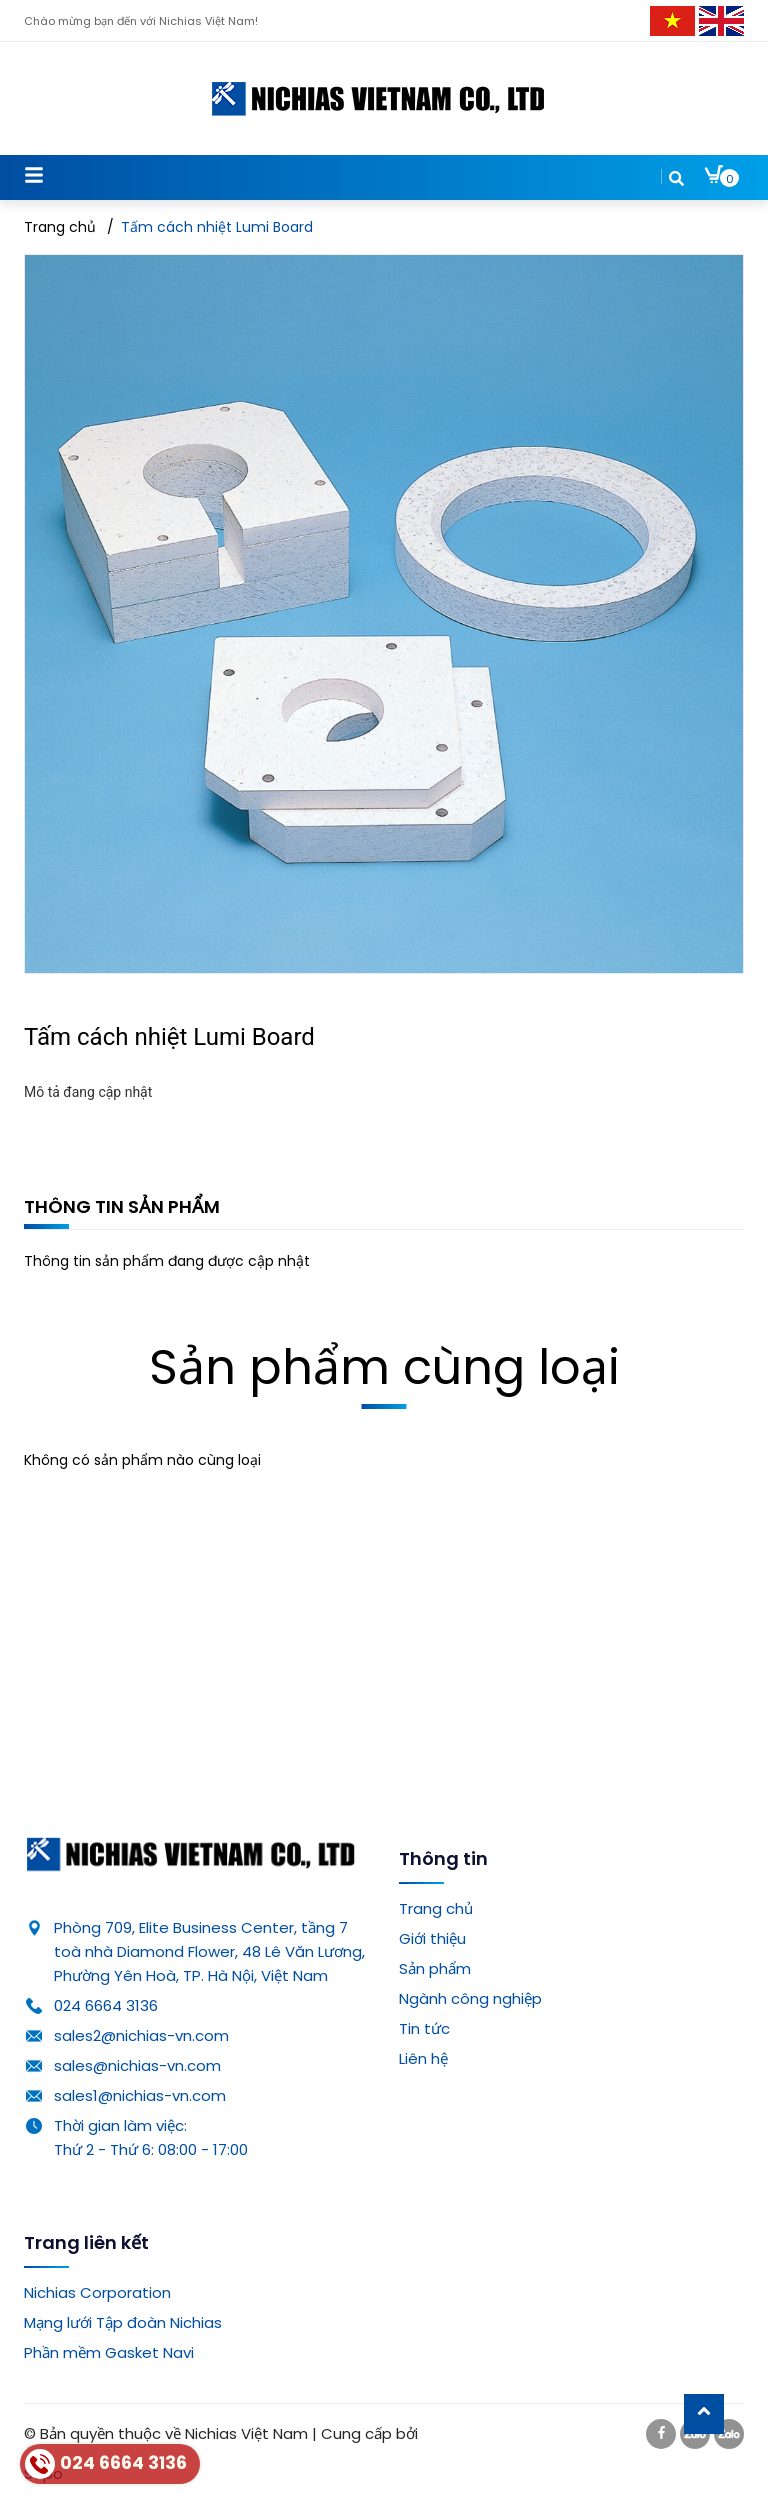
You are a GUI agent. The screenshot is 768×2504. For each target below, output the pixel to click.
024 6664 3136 (106, 2005)
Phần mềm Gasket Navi (109, 2352)
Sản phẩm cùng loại (384, 1367)
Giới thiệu (432, 1938)
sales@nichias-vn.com (137, 2065)
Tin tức (424, 2028)
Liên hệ (423, 2058)
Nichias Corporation (97, 2292)
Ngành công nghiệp (470, 1998)
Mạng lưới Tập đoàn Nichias (123, 2322)
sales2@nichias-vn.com (141, 2035)
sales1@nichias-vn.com (140, 2095)
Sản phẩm (435, 1968)
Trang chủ (436, 1908)
